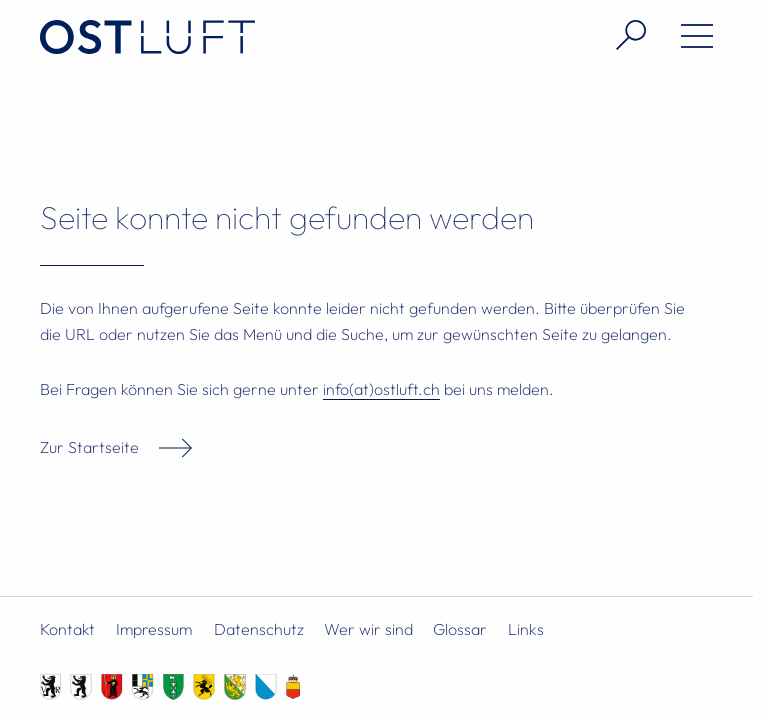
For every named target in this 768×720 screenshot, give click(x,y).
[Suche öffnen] (623, 35)
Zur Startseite (89, 447)
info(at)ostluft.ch (381, 389)
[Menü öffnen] (689, 40)
